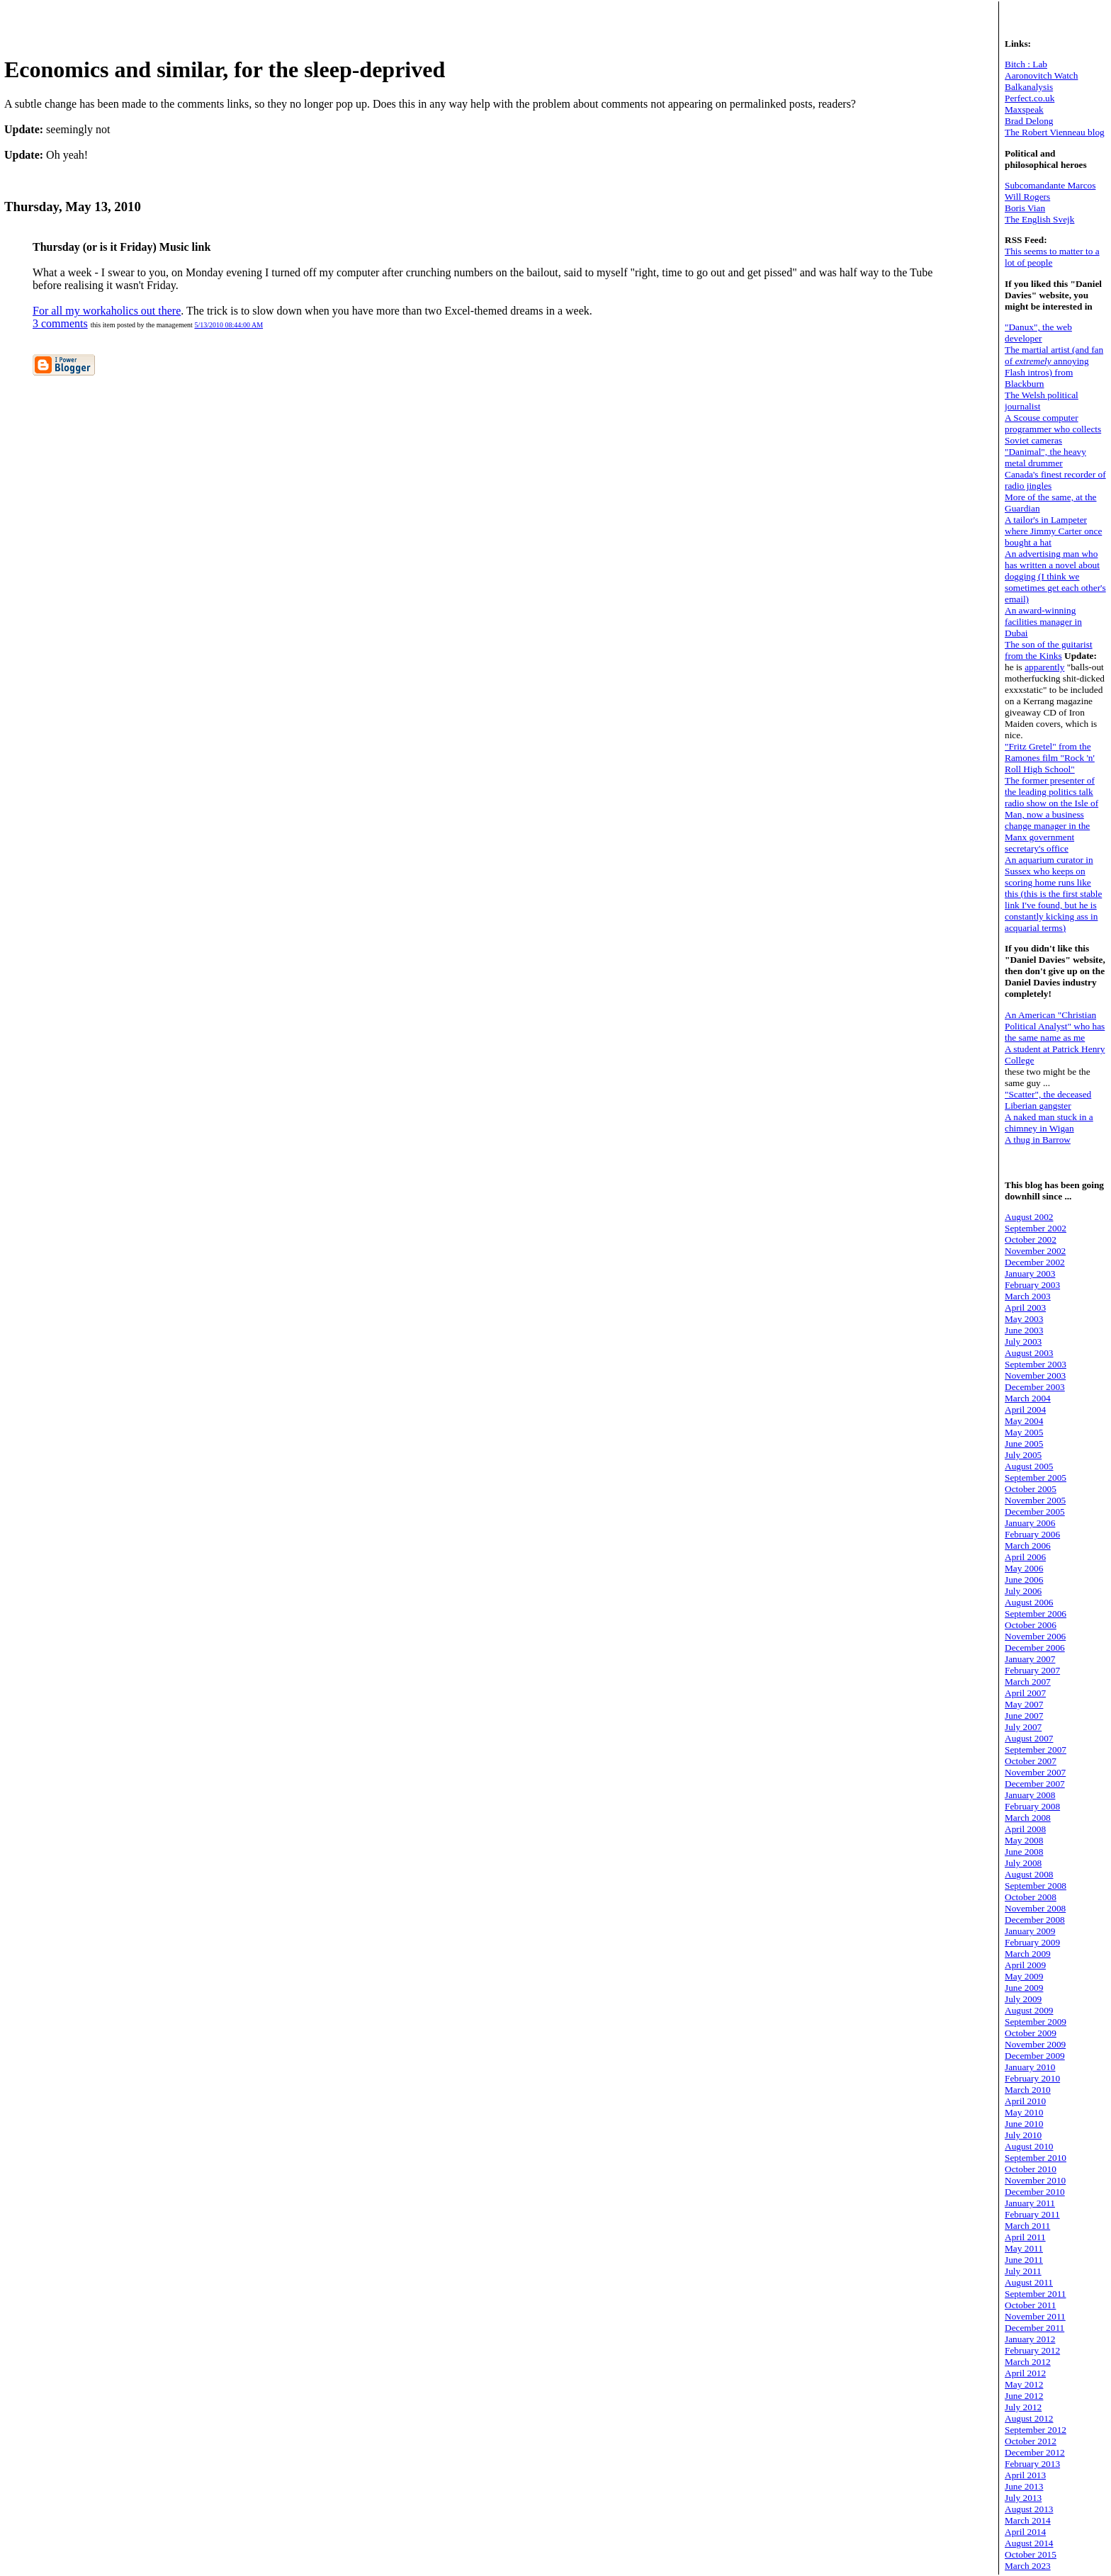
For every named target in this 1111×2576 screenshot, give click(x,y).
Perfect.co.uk (1029, 98)
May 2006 (1024, 1568)
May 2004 (1024, 1421)
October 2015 (1030, 2554)
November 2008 (1035, 1908)
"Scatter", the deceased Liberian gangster (1048, 1100)
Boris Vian (1025, 208)
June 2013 (1024, 2486)
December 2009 (1035, 2055)
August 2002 (1029, 1216)
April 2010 (1025, 2101)
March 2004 (1028, 1398)
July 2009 (1023, 1999)
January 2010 (1030, 2067)
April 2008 (1025, 1829)
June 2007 (1024, 1715)
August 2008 (1029, 1874)
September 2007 (1035, 1749)
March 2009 (1028, 1953)
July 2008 (1023, 1863)
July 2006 (1023, 1591)
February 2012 (1032, 2350)
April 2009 (1025, 1965)
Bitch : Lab (1026, 64)
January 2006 (1030, 1523)
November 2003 (1035, 1375)
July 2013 (1023, 2497)
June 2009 (1024, 1987)
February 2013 (1032, 2463)
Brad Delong (1029, 120)
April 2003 (1025, 1307)
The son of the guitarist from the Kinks (1049, 650)
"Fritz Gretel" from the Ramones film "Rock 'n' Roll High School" (1050, 757)
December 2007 (1035, 1783)
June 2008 (1024, 1851)
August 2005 (1029, 1466)
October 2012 (1030, 2441)
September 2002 (1035, 1228)
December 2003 (1035, 1387)
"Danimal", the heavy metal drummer (1045, 457)
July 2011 (1023, 2271)
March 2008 (1028, 1817)
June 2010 (1024, 2123)
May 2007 (1024, 1704)
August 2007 (1029, 1738)
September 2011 (1035, 2293)
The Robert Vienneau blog (1055, 132)
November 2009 (1035, 2044)
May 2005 (1024, 1432)
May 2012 (1024, 2384)
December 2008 (1035, 1919)
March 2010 (1028, 2089)
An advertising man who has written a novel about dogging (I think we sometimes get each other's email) (1055, 576)
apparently (1044, 667)
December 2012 (1035, 2452)
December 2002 (1035, 1262)
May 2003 (1024, 1319)
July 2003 (1023, 1341)
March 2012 (1028, 2361)
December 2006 (1035, 1647)
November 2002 (1035, 1250)
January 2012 (1030, 2339)
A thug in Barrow (1038, 1139)
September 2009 (1035, 2021)
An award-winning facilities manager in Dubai (1043, 621)
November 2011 (1035, 2316)
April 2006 (1025, 1557)
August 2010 (1029, 2146)
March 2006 (1028, 1545)
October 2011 (1030, 2305)
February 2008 (1032, 1806)
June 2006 (1024, 1579)
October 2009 (1030, 2033)
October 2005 (1030, 1489)
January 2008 (1030, 1795)
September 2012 (1035, 2429)
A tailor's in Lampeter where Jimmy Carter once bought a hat (1053, 531)
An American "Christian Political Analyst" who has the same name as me (1055, 1026)
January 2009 (1030, 1931)
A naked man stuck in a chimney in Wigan (1049, 1123)
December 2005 (1035, 1511)
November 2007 (1035, 1772)
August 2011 (1029, 2282)
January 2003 (1030, 1273)
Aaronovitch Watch (1041, 75)
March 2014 (1028, 2520)
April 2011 (1025, 2237)
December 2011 (1034, 2327)
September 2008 (1035, 1885)
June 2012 (1024, 2395)
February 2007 (1032, 1670)
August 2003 (1029, 1353)
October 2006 (1030, 1625)
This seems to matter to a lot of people (1052, 257)
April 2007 (1025, 1693)
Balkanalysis (1029, 86)
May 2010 (1024, 2112)
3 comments (60, 323)
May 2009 (1024, 1976)
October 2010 (1030, 2169)
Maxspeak (1024, 109)
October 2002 (1030, 1239)
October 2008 (1030, 1897)
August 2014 (1029, 2543)
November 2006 (1035, 1636)
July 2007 (1023, 1727)
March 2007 (1028, 1681)
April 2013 (1025, 2475)
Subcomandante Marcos (1050, 185)
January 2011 (1030, 2203)
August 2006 (1029, 1602)
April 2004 (1025, 1409)
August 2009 (1029, 2010)
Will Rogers (1027, 196)
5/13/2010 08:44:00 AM (228, 325)
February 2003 (1032, 1284)
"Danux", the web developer (1038, 333)
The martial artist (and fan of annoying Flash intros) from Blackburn (1054, 366)
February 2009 (1032, 1942)
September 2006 (1035, 1613)
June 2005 (1024, 1443)
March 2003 (1028, 1296)
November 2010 (1035, 2180)
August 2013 (1029, 2509)
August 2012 (1029, 2418)
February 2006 (1032, 1534)
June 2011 (1024, 2259)
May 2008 (1024, 1840)
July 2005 (1023, 1455)
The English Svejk (1039, 219)
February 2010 (1032, 2078)
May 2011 (1024, 2248)
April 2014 (1025, 2531)
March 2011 (1027, 2225)
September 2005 (1035, 1477)
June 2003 (1024, 1330)
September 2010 (1035, 2157)
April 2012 (1025, 2373)
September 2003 (1035, 1364)
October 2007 (1030, 1761)
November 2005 (1035, 1500)
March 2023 (1028, 2565)
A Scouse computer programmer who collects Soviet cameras (1053, 429)
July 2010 (1023, 2135)
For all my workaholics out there (107, 311)
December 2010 (1035, 2191)
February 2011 (1032, 2214)
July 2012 (1023, 2407)
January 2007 (1030, 1659)
